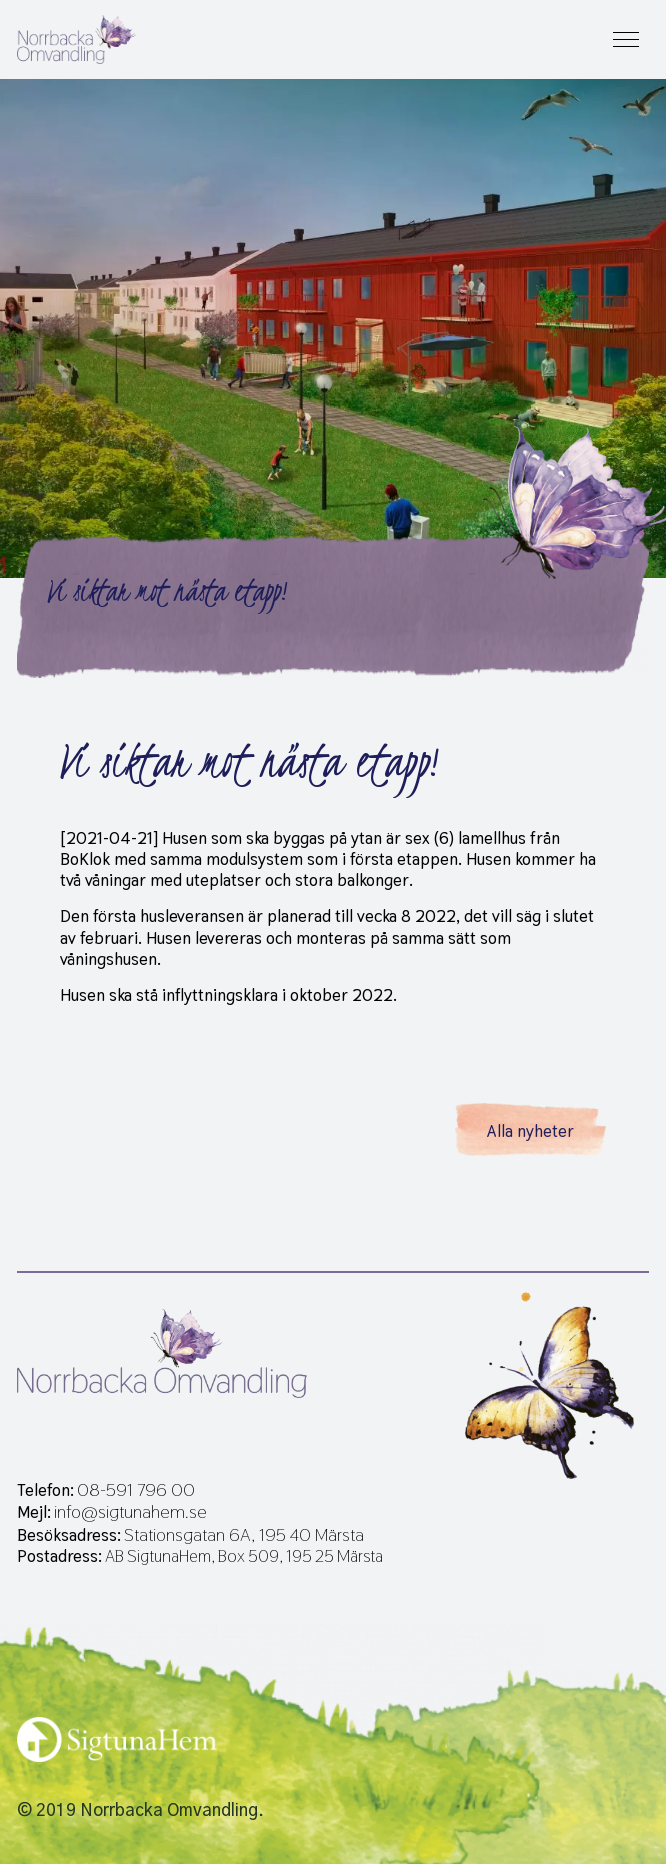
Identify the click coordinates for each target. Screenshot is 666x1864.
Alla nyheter (530, 1131)
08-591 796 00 (136, 1490)
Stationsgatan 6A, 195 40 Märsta (244, 1535)
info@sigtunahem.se (130, 1512)
